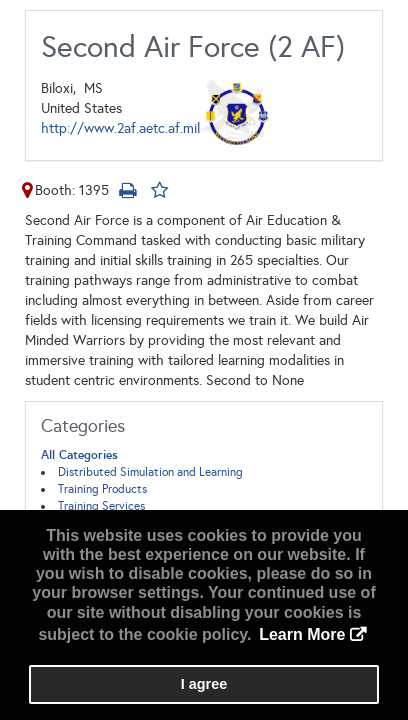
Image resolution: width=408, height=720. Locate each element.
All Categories (79, 455)
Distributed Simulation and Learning (150, 472)
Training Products (102, 489)
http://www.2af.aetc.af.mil (120, 128)
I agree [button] (204, 684)
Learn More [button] (302, 634)
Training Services (101, 506)
